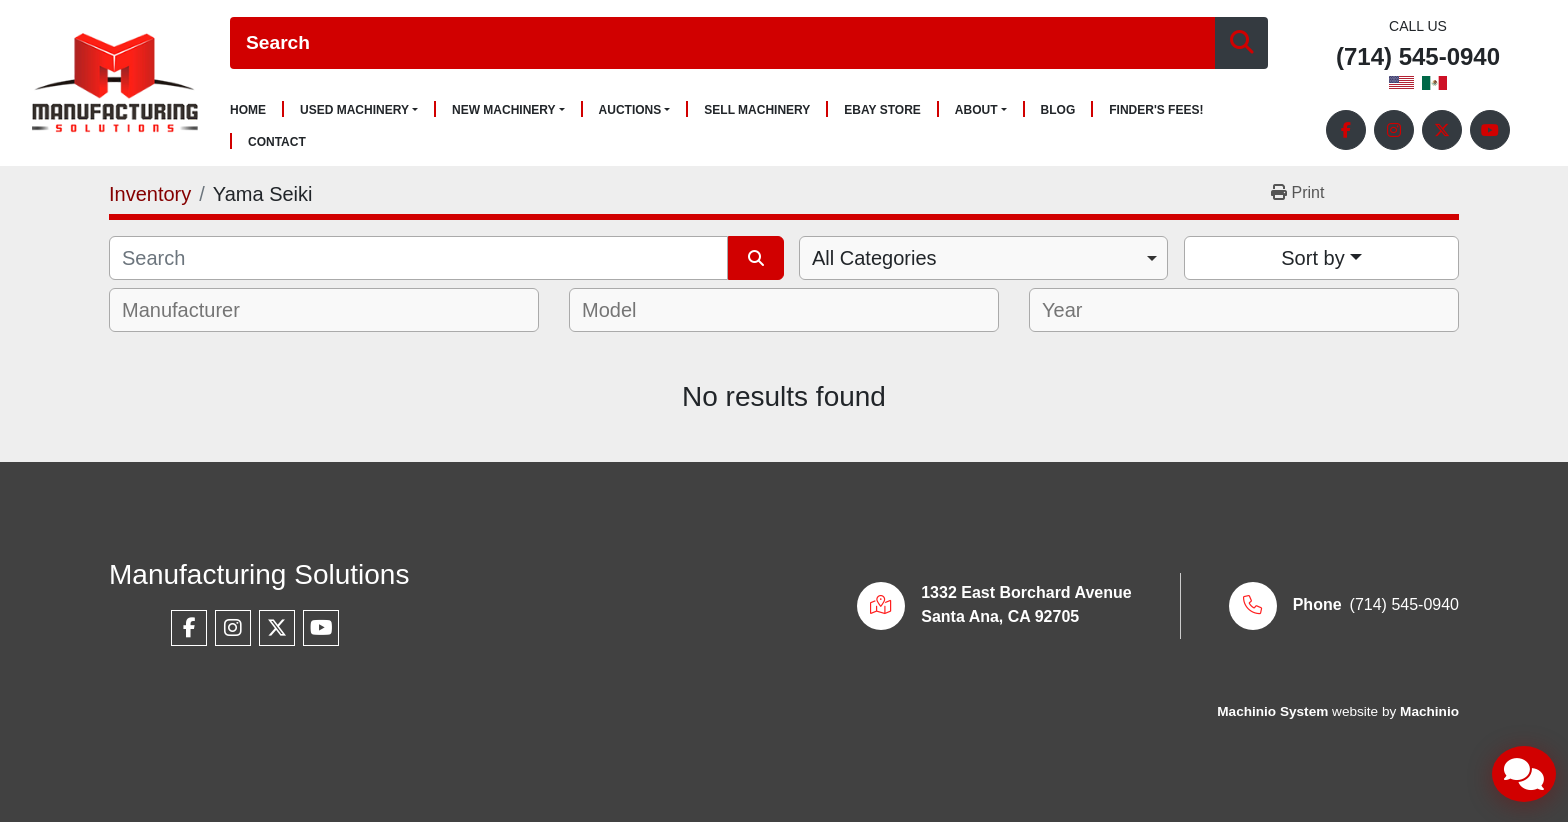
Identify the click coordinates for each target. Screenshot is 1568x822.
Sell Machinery (757, 110)
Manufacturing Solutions (259, 574)
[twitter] (1442, 130)
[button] (359, 110)
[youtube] (1490, 130)
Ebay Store (882, 110)
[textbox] (194, 310)
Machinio (1429, 711)
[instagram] (1394, 130)
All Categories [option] (874, 258)
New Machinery (504, 110)
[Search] (722, 43)
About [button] (976, 110)
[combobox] (983, 258)
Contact (277, 142)
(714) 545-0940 (1418, 57)
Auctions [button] (630, 110)
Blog (1058, 110)
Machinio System (1272, 711)
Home (248, 110)
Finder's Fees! (1156, 110)
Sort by (1312, 258)
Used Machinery (354, 110)
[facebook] (1346, 130)
